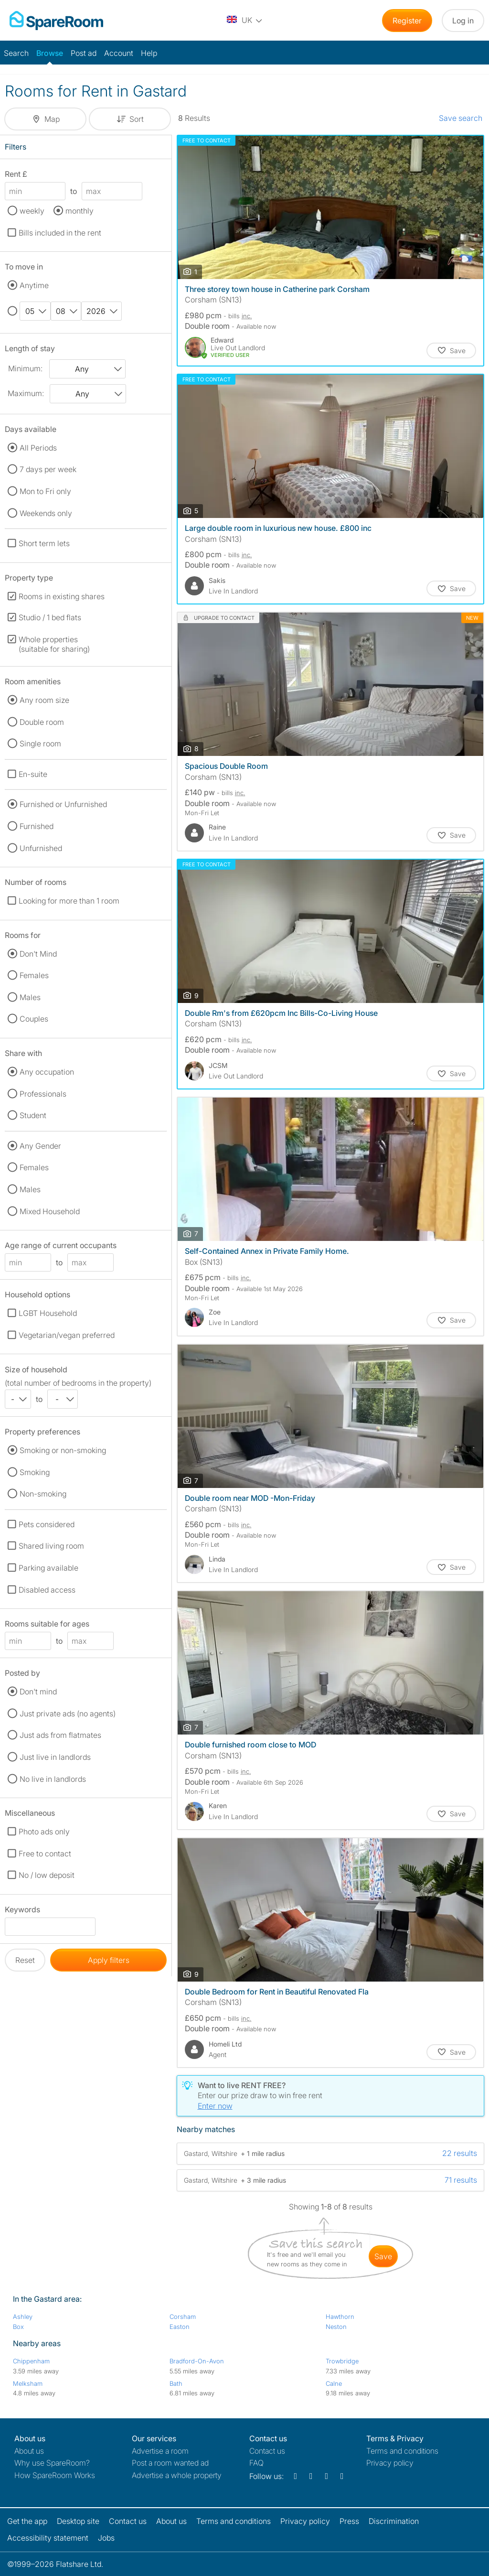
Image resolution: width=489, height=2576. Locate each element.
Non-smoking (43, 1493)
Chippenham (31, 2361)
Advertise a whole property (177, 2475)
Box (18, 2326)
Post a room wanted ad (170, 2463)
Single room (40, 743)
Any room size (44, 700)
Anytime (34, 285)
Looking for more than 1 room (69, 900)
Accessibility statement (47, 2538)
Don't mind (38, 1691)
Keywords (22, 1911)
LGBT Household (48, 1313)
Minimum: (25, 368)
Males (30, 997)
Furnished (36, 826)
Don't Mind (38, 954)
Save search (460, 118)
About (29, 2451)
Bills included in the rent (60, 232)
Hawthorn (340, 2316)
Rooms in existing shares (62, 596)
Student (33, 1115)
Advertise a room (160, 2451)
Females (34, 975)
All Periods (38, 448)
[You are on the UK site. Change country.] (244, 20)
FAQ (256, 2463)
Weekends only (46, 513)
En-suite (33, 774)
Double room (42, 722)
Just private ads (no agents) (68, 1713)
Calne (334, 2383)
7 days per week (48, 469)
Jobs (106, 2538)
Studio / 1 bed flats (50, 617)
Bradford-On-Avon (197, 2361)
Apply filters (108, 1960)
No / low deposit (46, 1875)
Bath (176, 2383)
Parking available (48, 1568)
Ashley (22, 2316)
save (383, 2256)
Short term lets (44, 543)
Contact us (267, 2451)
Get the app (27, 2521)
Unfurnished (41, 848)
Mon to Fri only (45, 491)
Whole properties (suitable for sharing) (54, 644)
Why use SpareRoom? (52, 2463)
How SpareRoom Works (54, 2475)
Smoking (35, 1472)
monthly (79, 211)
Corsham (183, 2316)
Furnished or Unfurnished (63, 804)
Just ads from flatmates (60, 1735)
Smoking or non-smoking (63, 1450)
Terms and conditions (402, 2451)
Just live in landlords (55, 1757)
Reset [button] (25, 1960)
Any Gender (40, 1146)
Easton (180, 2326)
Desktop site (78, 2521)
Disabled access (47, 1590)
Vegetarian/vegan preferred (67, 1335)
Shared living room (51, 1546)
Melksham (28, 2383)
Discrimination (394, 2521)
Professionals (43, 1094)
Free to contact (45, 1853)
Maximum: (26, 393)
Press (349, 2521)
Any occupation (47, 1072)
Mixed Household (50, 1211)
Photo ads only (44, 1831)
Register (407, 20)
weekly (32, 211)
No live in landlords (53, 1779)
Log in (463, 20)
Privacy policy (390, 2463)
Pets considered (46, 1524)
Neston (336, 2326)
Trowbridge (342, 2361)
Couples (34, 1019)
